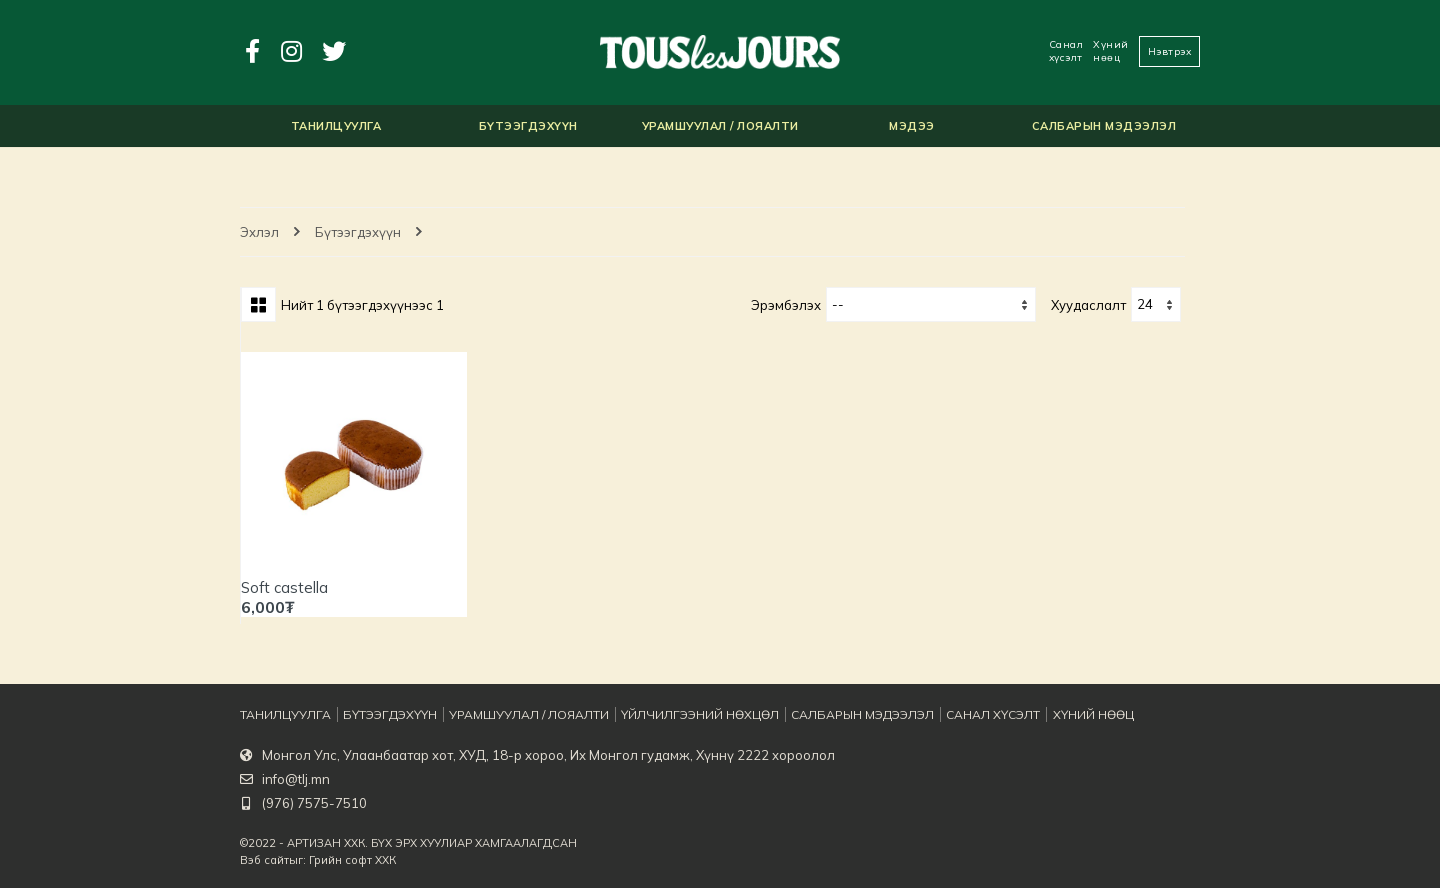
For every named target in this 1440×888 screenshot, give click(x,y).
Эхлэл (259, 232)
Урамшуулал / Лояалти (518, 715)
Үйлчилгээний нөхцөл (681, 715)
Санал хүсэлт (1066, 51)
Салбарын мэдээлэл (837, 715)
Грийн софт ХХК (352, 860)
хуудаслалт (1088, 305)
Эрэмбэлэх (786, 305)
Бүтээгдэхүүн (358, 232)
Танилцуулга (281, 715)
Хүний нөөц (1111, 51)
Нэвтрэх (1170, 51)
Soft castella (284, 587)
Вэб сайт (264, 860)
